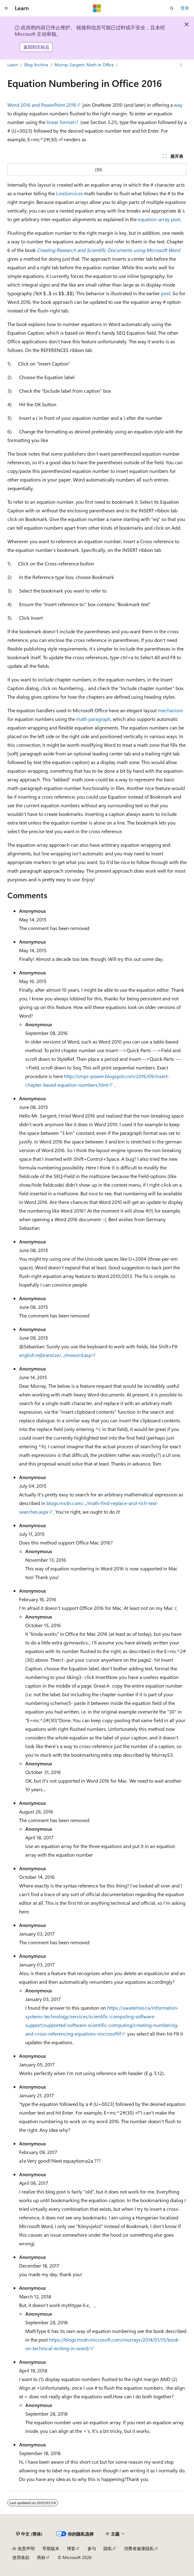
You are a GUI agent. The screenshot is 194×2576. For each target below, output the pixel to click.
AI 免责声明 (23, 2548)
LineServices (69, 193)
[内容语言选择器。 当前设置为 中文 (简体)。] (29, 2534)
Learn (12, 65)
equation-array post (159, 219)
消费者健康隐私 (139, 2548)
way (178, 104)
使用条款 (21, 2557)
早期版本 (50, 2548)
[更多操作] (181, 65)
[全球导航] (6, 8)
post (165, 293)
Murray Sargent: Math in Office (84, 65)
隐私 (107, 2548)
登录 (184, 8)
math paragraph (93, 719)
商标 (41, 2557)
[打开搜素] (172, 8)
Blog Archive (36, 65)
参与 (91, 2548)
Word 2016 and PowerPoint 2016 (41, 104)
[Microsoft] (97, 8)
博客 (71, 2548)
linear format (60, 122)
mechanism (170, 710)
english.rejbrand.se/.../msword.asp (55, 1355)
